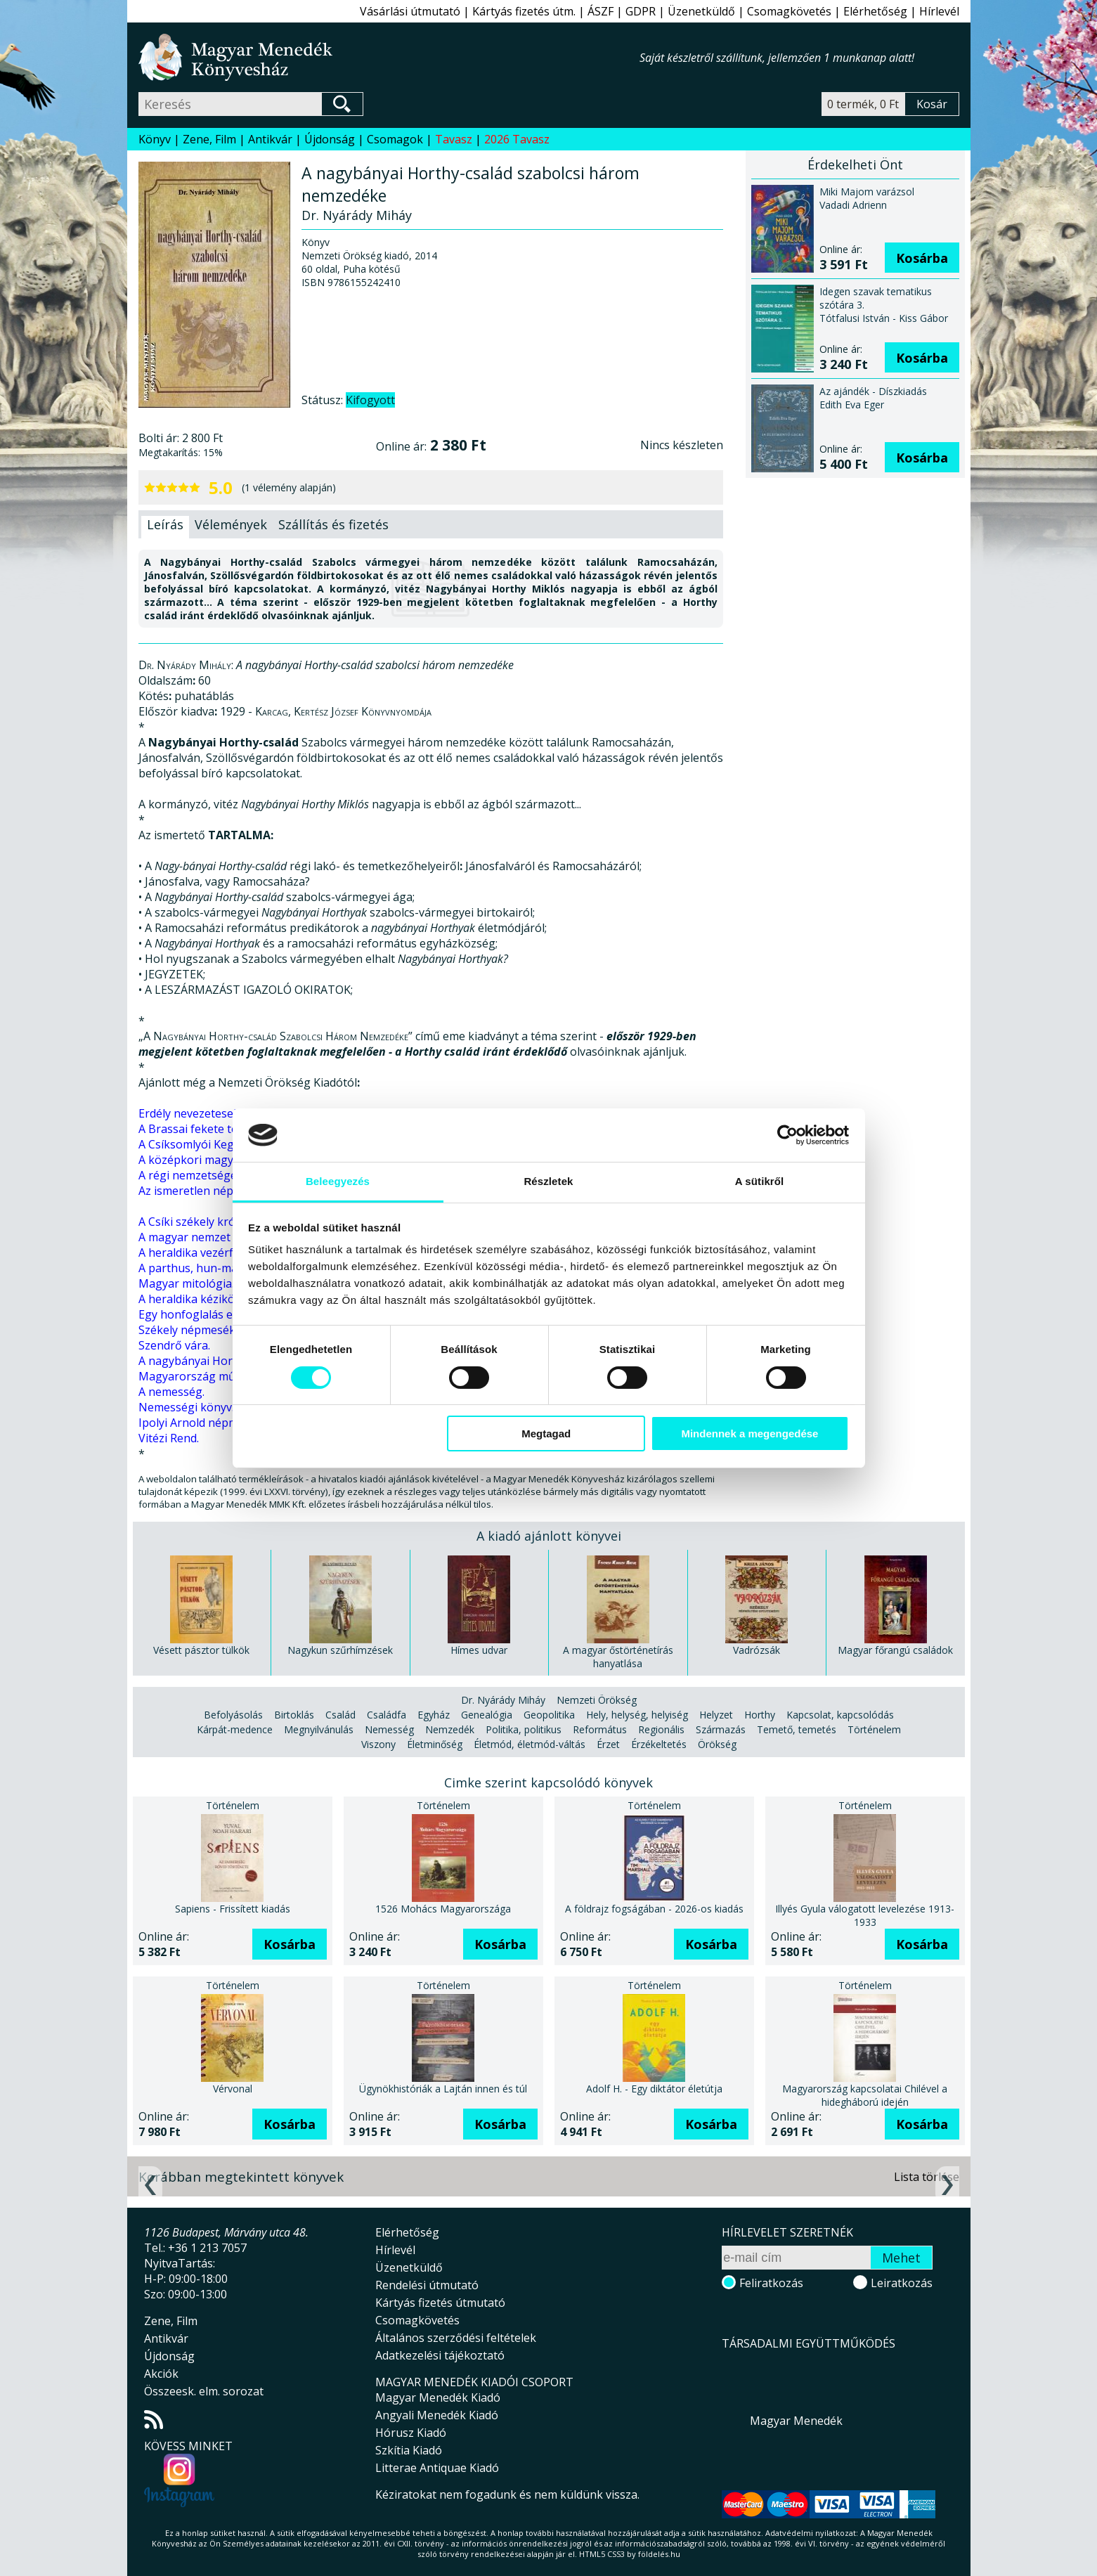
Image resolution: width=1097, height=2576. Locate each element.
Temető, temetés (796, 1729)
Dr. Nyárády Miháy (503, 1700)
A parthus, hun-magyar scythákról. (229, 1268)
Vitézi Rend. (168, 1438)
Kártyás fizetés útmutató (440, 2302)
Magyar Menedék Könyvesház (389, 57)
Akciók (161, 2373)
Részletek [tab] (548, 1181)
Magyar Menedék (796, 2420)
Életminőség (434, 1744)
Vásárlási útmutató (410, 11)
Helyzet (716, 1714)
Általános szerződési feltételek (455, 2337)
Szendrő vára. (174, 1345)
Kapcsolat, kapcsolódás (840, 1714)
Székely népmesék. (188, 1330)
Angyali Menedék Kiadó (436, 2415)
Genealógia (486, 1714)
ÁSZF (601, 11)
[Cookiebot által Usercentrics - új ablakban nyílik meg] (787, 1135)
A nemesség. (171, 1391)
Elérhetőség (875, 11)
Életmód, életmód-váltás (529, 1744)
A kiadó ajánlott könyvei (548, 1535)
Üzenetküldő (701, 11)
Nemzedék (449, 1729)
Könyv (154, 139)
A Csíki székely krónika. (199, 1221)
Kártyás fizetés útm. (524, 11)
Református (600, 1729)
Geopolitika (549, 1714)
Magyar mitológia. (186, 1283)
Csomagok (395, 139)
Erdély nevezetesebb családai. (216, 1113)
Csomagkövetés (789, 11)
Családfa (386, 1714)
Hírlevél (939, 11)
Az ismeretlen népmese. (201, 1190)
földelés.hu (659, 2554)
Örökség (717, 1744)
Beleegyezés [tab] (338, 1181)
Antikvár (270, 139)
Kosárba (922, 258)
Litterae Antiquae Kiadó (437, 2467)
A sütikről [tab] (759, 1181)
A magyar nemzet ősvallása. (211, 1237)
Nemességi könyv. (186, 1407)
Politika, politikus (524, 1729)
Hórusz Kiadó (410, 2432)
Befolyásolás (233, 1714)
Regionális (661, 1729)
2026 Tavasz (517, 139)
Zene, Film (209, 139)
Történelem (874, 1729)
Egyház (433, 1714)
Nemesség (389, 1729)
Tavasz (453, 139)
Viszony (378, 1744)
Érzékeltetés (659, 1744)
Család (340, 1714)
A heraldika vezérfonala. (201, 1252)
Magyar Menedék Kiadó (437, 2397)
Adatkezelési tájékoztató (440, 2355)
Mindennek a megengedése (749, 1433)
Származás (721, 1729)
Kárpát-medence (235, 1729)
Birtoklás (294, 1714)
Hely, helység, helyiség (637, 1714)
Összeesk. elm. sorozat (204, 2391)
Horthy (759, 1714)
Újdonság (329, 139)
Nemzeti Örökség (597, 1700)
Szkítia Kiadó (408, 2450)
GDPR (640, 11)
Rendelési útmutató (427, 2285)
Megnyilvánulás (318, 1729)
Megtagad (546, 1433)
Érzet (608, 1744)
